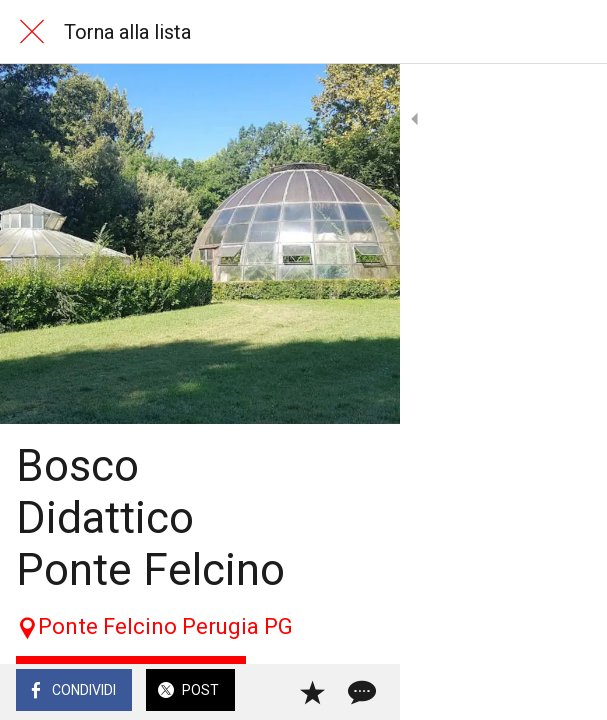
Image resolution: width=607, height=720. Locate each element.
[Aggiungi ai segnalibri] (519, 692)
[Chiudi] (32, 32)
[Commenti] (567, 692)
